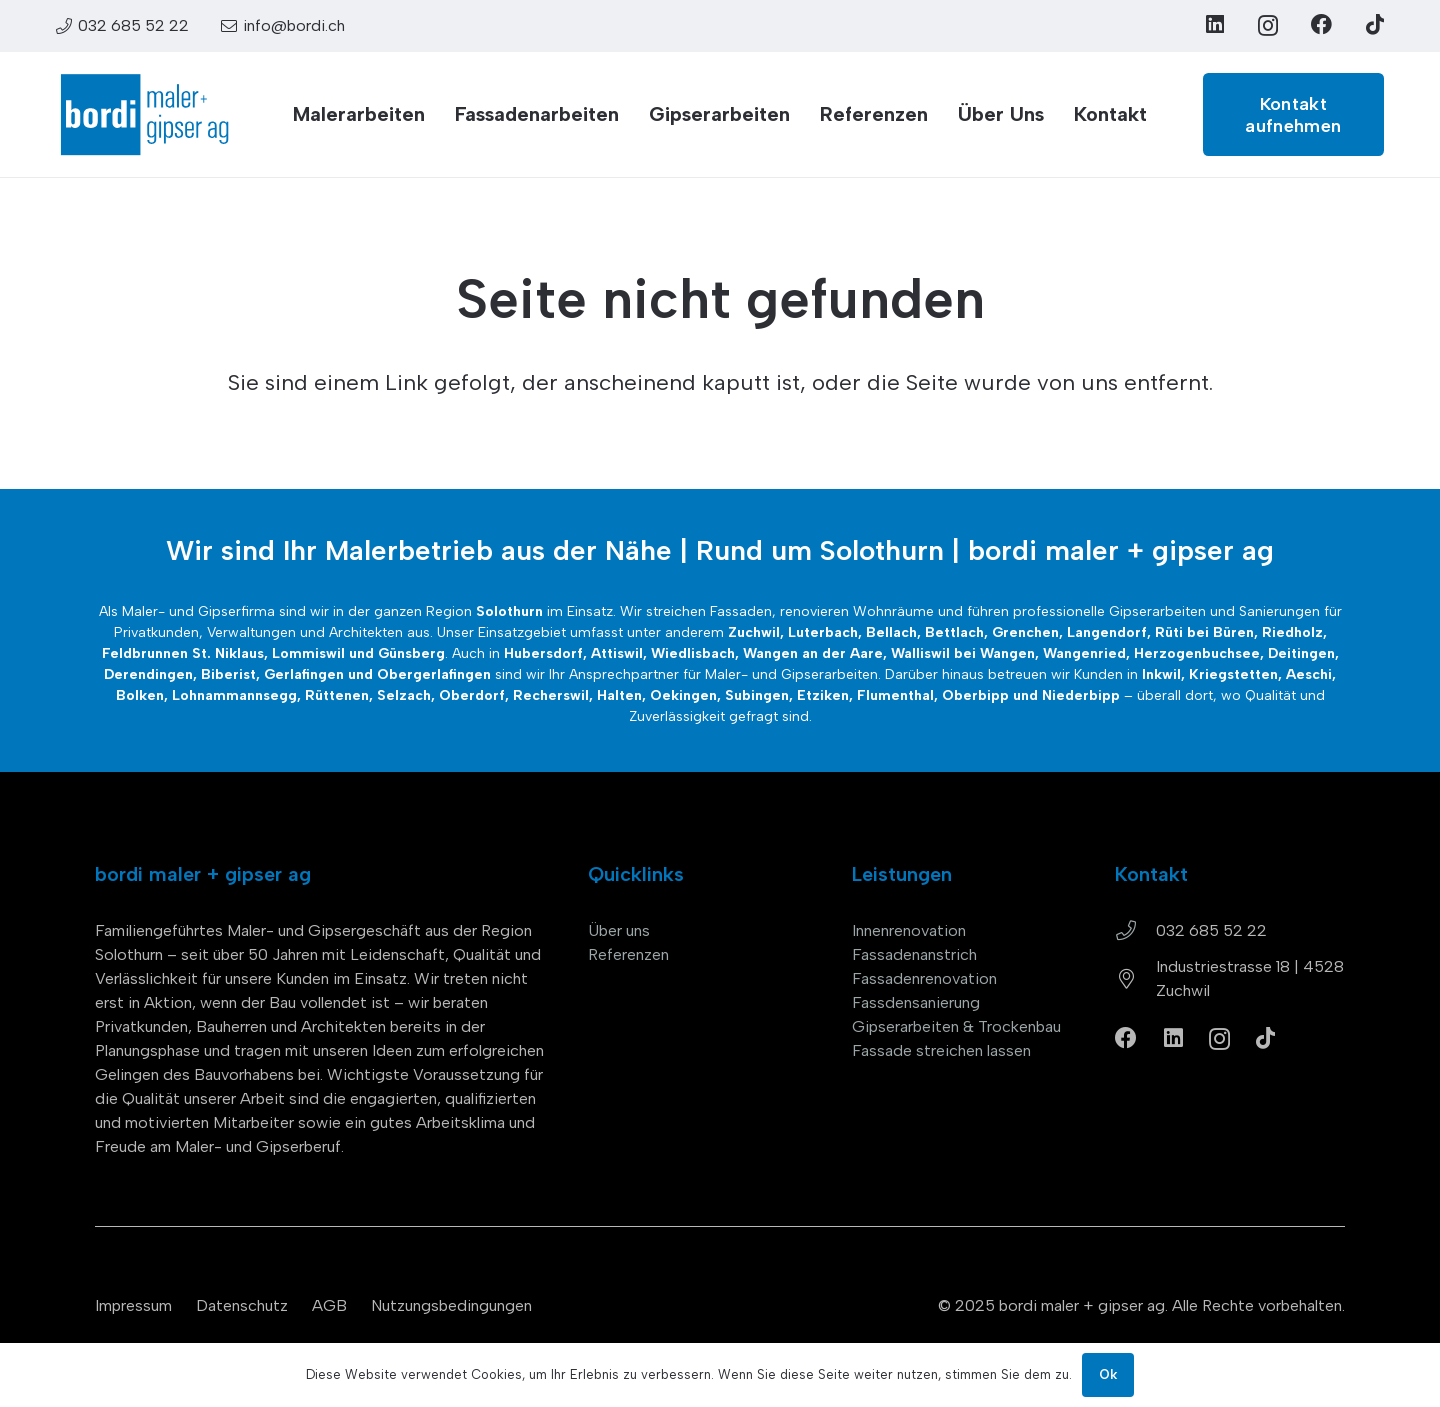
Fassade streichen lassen (941, 1050)
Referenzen (628, 954)
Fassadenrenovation (924, 978)
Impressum (133, 1305)
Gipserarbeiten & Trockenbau (956, 1026)
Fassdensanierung (916, 1002)
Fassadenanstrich (914, 954)
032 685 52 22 (1211, 930)
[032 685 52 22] (1135, 931)
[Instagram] (1268, 25)
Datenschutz (242, 1305)
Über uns (619, 930)
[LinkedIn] (1215, 24)
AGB (329, 1305)
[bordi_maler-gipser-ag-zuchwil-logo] (144, 115)
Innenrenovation (909, 930)
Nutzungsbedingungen (451, 1305)
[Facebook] (1321, 24)
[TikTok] (1375, 24)
